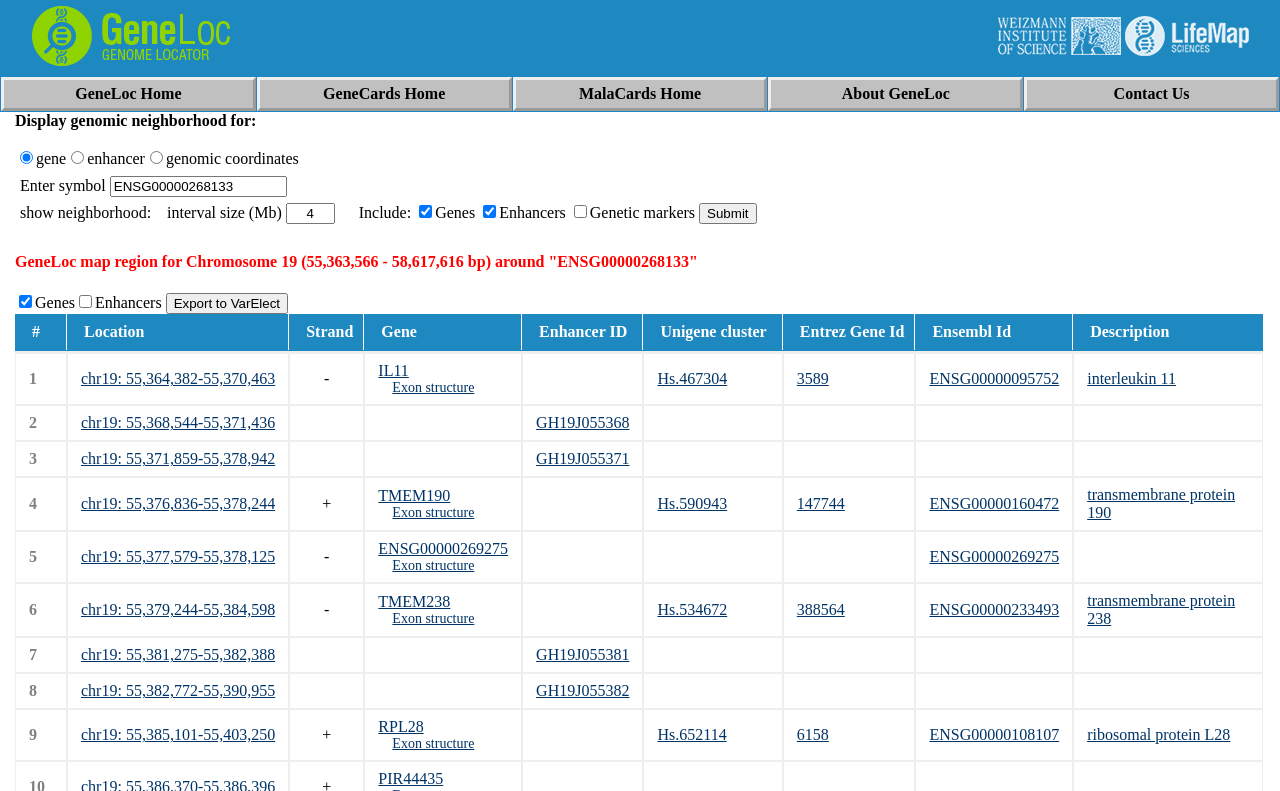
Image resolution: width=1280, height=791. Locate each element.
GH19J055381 (582, 654)
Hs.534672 (692, 609)
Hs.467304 (692, 378)
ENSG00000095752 (994, 378)
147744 (821, 503)
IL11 (393, 370)
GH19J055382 (582, 690)
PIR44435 (410, 778)
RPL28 (400, 726)
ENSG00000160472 (994, 503)
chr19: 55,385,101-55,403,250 (178, 734)
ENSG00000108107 (994, 734)
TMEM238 (414, 601)
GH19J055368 (582, 422)
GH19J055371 (582, 458)
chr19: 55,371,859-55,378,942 (178, 458)
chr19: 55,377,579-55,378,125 (178, 556)
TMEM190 (414, 495)
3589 (813, 378)
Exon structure (433, 387)
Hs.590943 (692, 503)
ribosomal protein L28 (1158, 734)
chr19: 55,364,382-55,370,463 (178, 378)
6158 (813, 734)
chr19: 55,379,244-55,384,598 (178, 609)
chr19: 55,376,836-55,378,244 (178, 503)
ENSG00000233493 (994, 609)
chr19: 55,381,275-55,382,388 (178, 654)
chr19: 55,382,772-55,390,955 (178, 690)
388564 (821, 609)
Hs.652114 (691, 734)
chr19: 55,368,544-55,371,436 (178, 422)
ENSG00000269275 (443, 548)
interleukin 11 (1131, 378)
